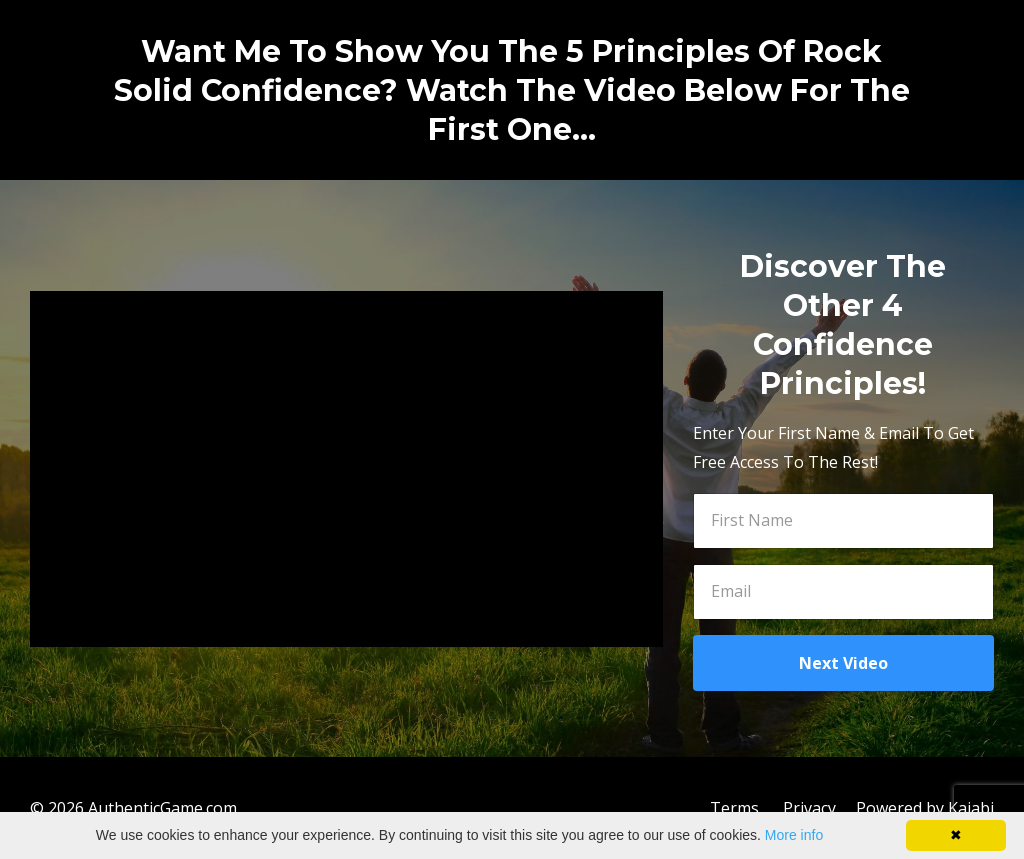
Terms (734, 808)
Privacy (809, 808)
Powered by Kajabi (925, 808)
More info (794, 835)
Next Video (843, 663)
